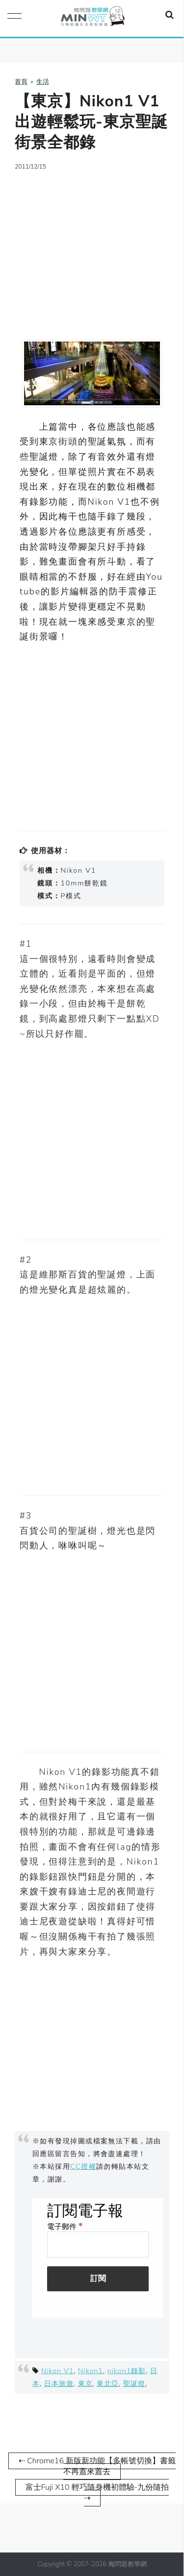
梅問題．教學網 (92, 18)
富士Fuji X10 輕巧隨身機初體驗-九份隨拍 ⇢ (97, 2492)
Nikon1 (90, 2371)
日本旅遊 (59, 2383)
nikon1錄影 (126, 2371)
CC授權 (83, 2166)
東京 (85, 2383)
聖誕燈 (134, 2383)
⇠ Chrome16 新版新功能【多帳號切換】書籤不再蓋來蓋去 (97, 2466)
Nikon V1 (57, 2371)
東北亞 (108, 2383)
